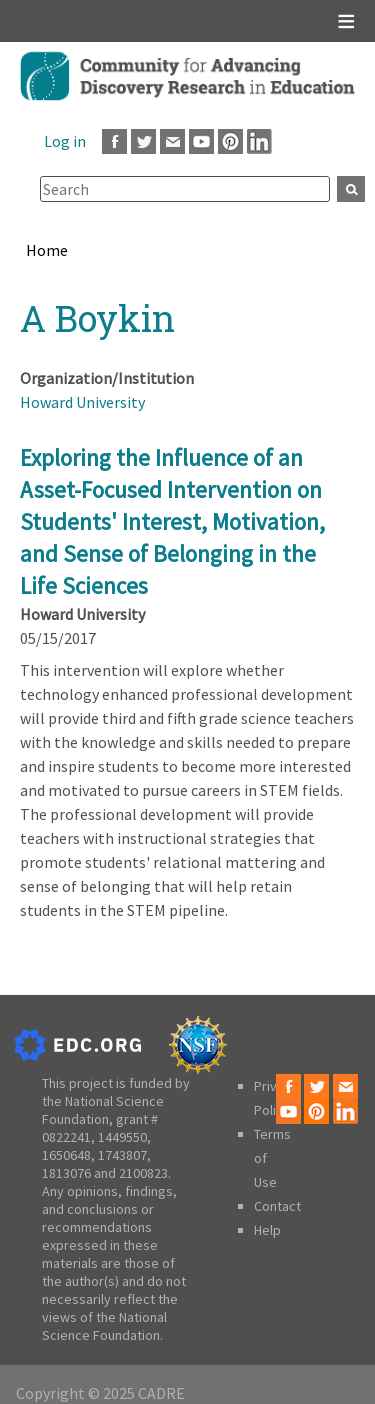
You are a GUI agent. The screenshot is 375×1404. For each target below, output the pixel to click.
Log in (65, 141)
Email (172, 141)
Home (47, 250)
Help (267, 1230)
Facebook (114, 141)
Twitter (143, 141)
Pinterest (230, 141)
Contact (277, 1206)
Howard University (82, 402)
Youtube (201, 141)
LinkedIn (259, 141)
